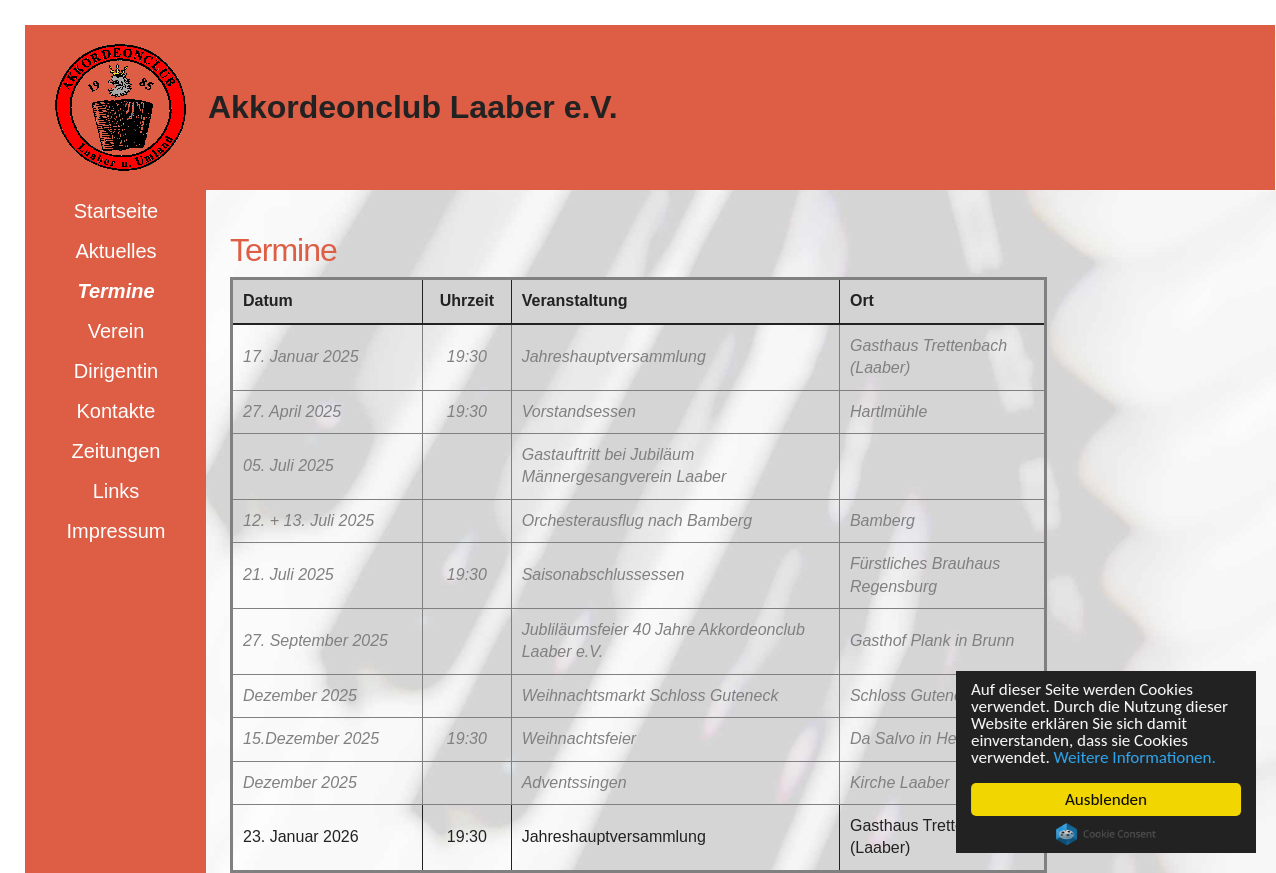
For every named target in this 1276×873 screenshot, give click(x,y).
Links (116, 491)
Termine (115, 291)
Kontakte (116, 411)
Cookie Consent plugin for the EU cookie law (1106, 834)
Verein (116, 331)
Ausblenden (1106, 799)
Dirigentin (116, 371)
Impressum (116, 531)
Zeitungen (116, 451)
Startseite (116, 211)
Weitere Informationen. (1135, 757)
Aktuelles (115, 251)
